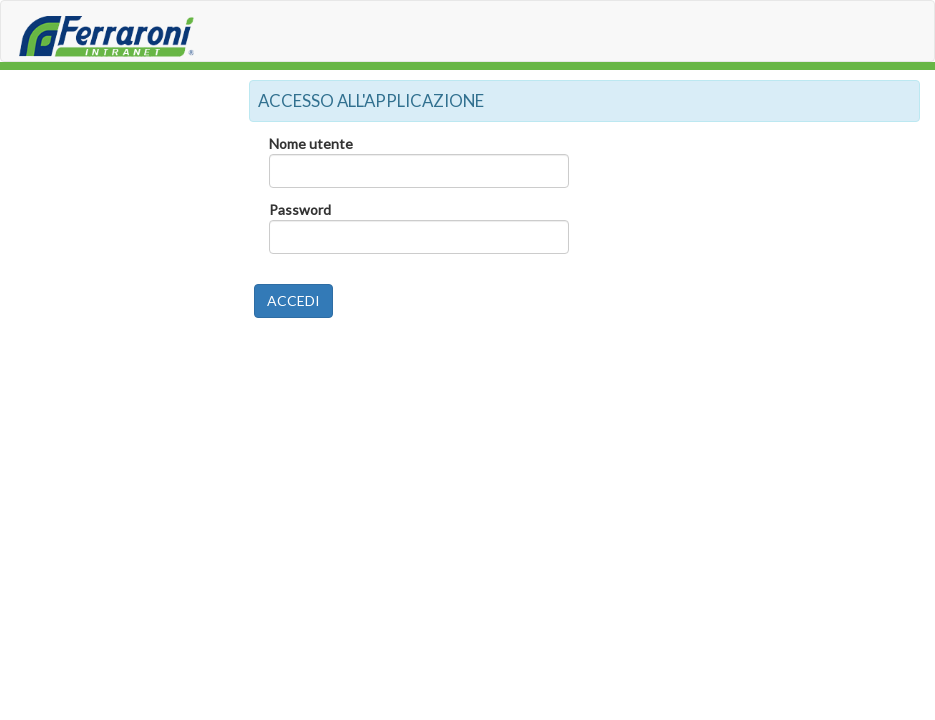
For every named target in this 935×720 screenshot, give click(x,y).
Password (300, 209)
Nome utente (311, 143)
